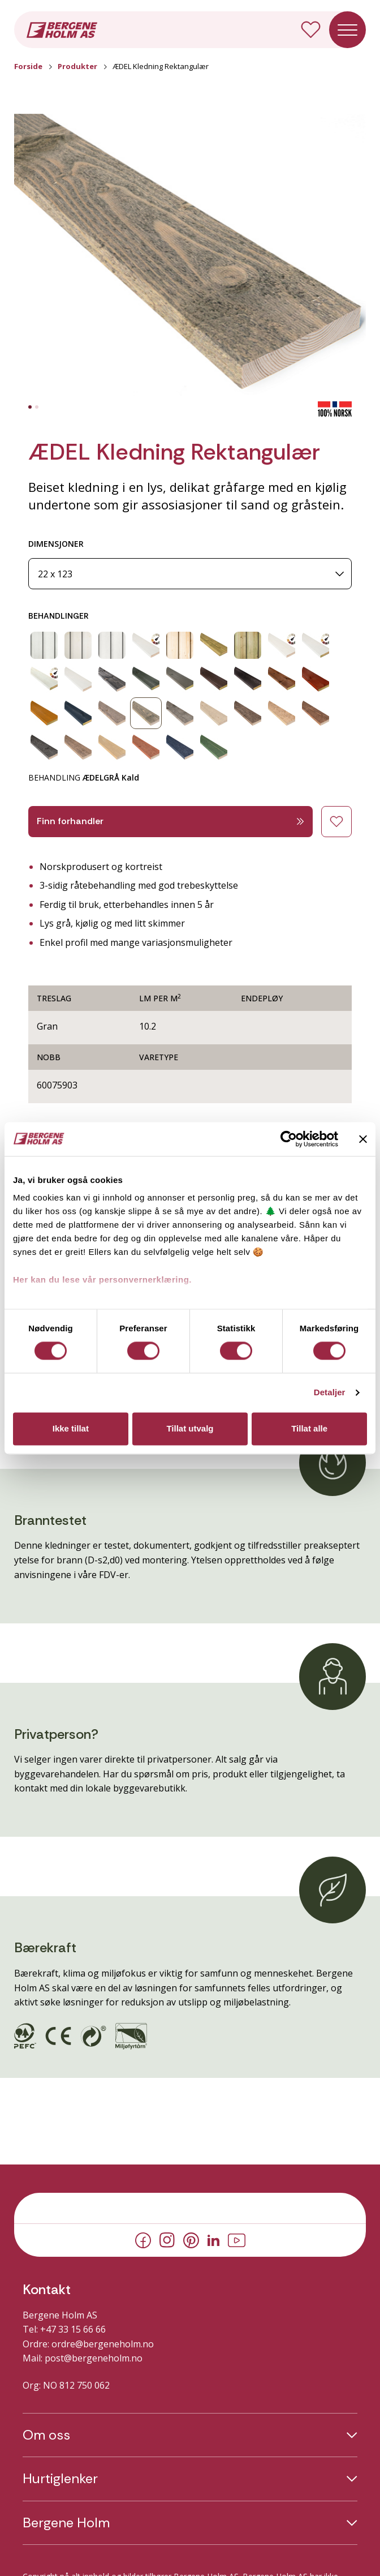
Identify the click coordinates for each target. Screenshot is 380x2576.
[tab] (30, 407)
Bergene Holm (66, 2522)
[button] (190, 257)
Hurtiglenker (60, 2478)
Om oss (46, 2435)
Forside (28, 66)
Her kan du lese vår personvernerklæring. (102, 1279)
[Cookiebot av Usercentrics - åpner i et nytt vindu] (288, 1138)
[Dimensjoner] (190, 573)
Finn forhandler (170, 821)
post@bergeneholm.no (93, 2358)
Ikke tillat (71, 1428)
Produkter (77, 66)
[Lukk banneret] (363, 1139)
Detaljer (330, 1393)
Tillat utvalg (189, 1428)
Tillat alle (309, 1428)
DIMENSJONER (56, 543)
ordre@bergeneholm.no (102, 2344)
